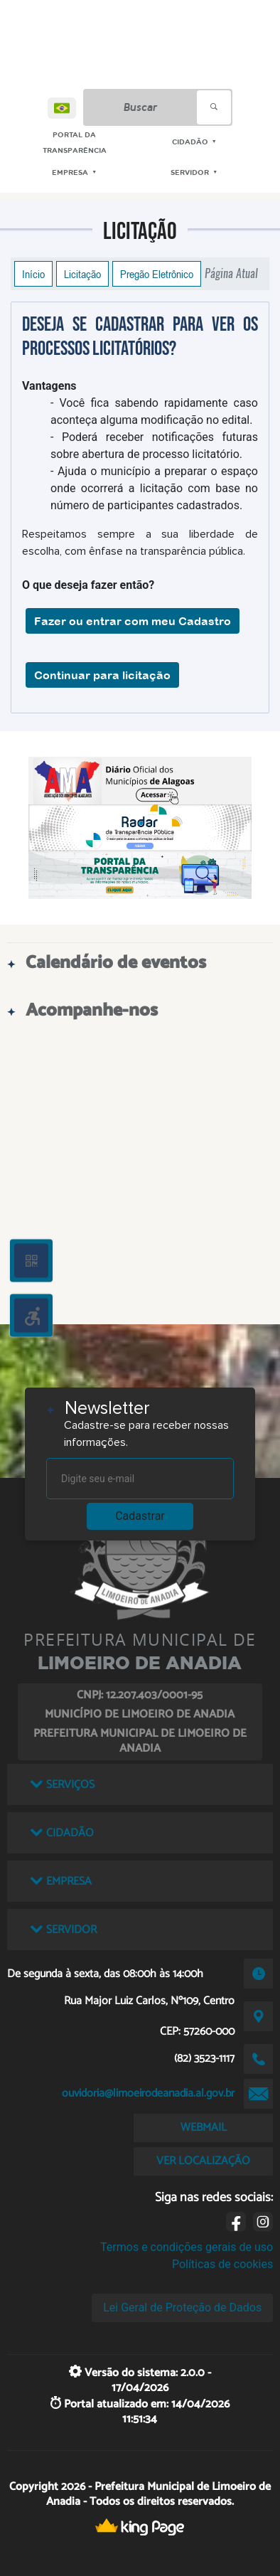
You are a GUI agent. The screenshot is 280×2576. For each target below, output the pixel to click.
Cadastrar (140, 1516)
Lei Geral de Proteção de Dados (182, 2307)
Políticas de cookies (222, 2264)
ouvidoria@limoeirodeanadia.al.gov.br (148, 2093)
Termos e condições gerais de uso (186, 2247)
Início (33, 274)
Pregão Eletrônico (156, 274)
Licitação (82, 274)
